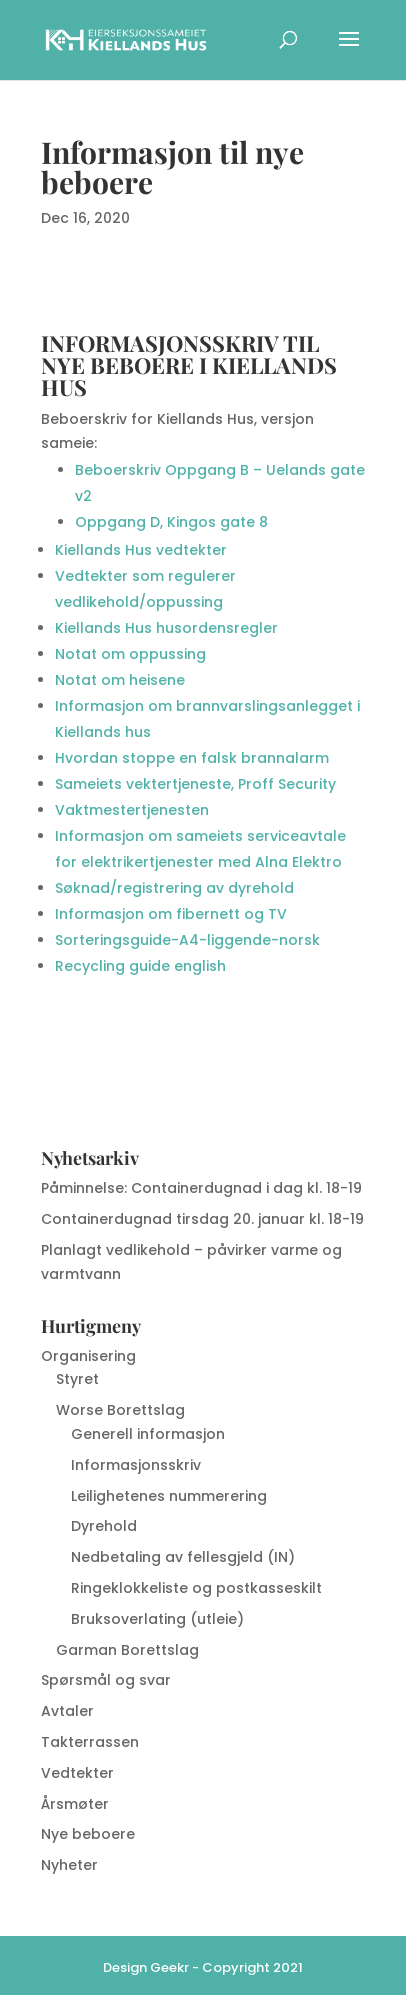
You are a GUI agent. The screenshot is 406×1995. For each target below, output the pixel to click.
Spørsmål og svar (106, 1680)
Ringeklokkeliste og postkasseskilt (196, 1588)
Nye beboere (88, 1834)
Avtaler (67, 1711)
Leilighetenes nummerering (169, 1496)
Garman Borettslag (127, 1650)
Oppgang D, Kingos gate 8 (171, 522)
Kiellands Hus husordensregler (166, 628)
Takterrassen (90, 1742)
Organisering (88, 1356)
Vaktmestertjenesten (132, 810)
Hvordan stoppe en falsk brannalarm (192, 758)
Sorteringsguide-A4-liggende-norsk (187, 940)
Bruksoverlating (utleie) (157, 1619)
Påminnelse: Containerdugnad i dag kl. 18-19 (201, 1188)
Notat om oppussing (130, 654)
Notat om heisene (120, 680)
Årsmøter (75, 1804)
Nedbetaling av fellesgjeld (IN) (183, 1557)
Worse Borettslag (120, 1410)
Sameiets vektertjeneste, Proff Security (195, 784)
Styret (77, 1379)
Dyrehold (104, 1526)
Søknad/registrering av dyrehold (174, 888)
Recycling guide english (140, 966)
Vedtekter (77, 1773)
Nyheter (69, 1865)
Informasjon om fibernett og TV (171, 914)
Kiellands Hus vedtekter (143, 550)
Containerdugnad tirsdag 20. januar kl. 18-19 (202, 1219)
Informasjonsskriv (136, 1465)
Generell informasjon (148, 1434)
